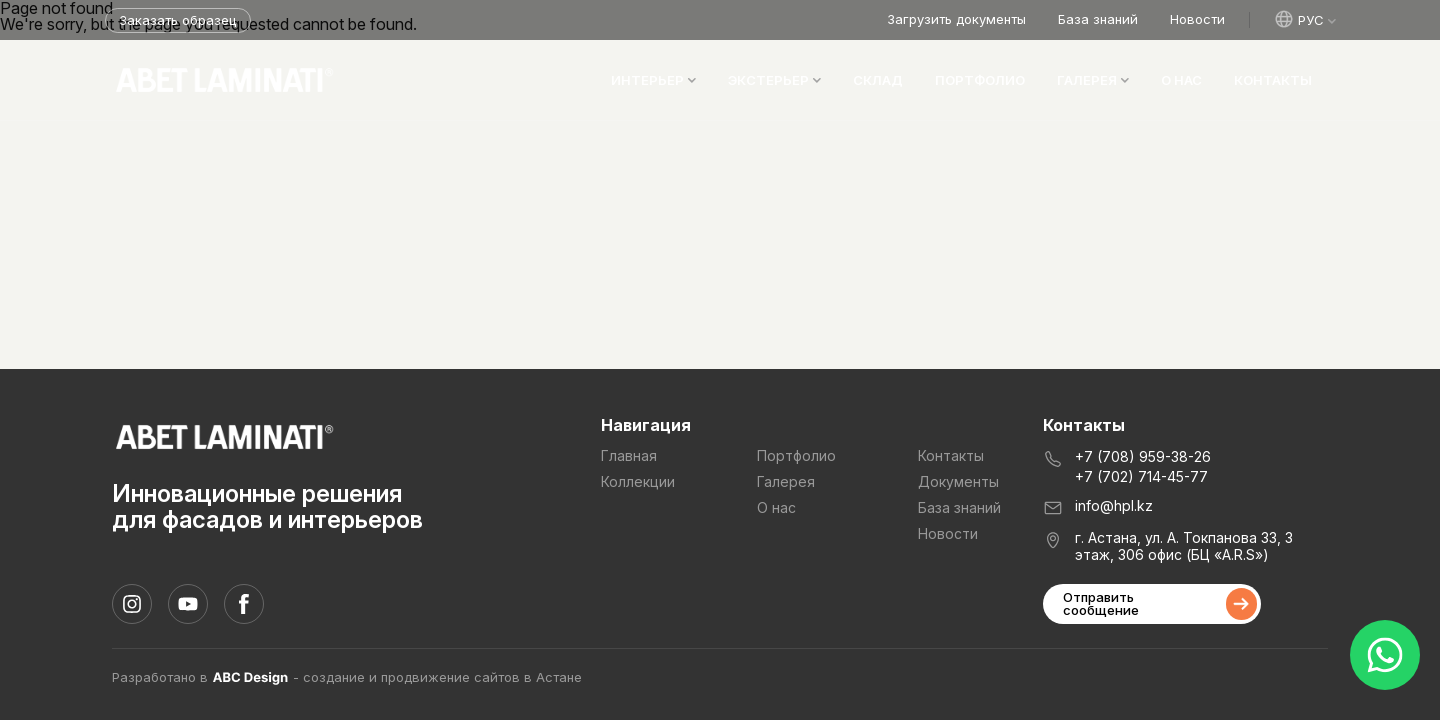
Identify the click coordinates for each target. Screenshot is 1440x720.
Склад (878, 80)
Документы (958, 482)
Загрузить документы (956, 19)
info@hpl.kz (1114, 506)
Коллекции (638, 482)
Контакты (1273, 80)
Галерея (786, 482)
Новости (1197, 19)
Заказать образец (177, 20)
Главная (629, 456)
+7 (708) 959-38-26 (1143, 457)
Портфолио (980, 80)
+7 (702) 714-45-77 (1141, 477)
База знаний (1098, 19)
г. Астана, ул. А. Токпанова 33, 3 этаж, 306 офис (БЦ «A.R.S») (1184, 546)
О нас (1181, 80)
